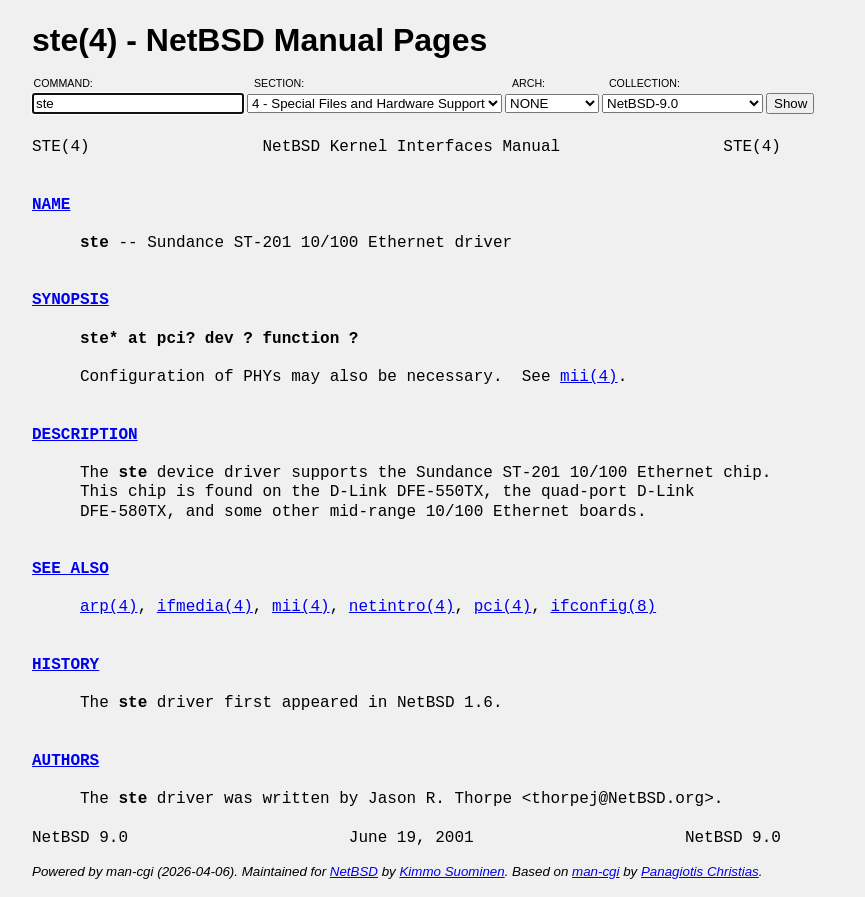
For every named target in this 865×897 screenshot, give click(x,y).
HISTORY (65, 665)
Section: (283, 83)
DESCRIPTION (85, 435)
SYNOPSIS (70, 300)
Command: (69, 83)
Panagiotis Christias (700, 871)
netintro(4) (402, 607)
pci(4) (503, 607)
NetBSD (354, 871)
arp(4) (109, 607)
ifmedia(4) (205, 607)
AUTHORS (65, 761)
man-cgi (595, 871)
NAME (51, 205)
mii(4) (589, 377)
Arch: (537, 83)
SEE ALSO (70, 569)
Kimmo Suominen (451, 871)
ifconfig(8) (603, 607)
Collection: (644, 83)
